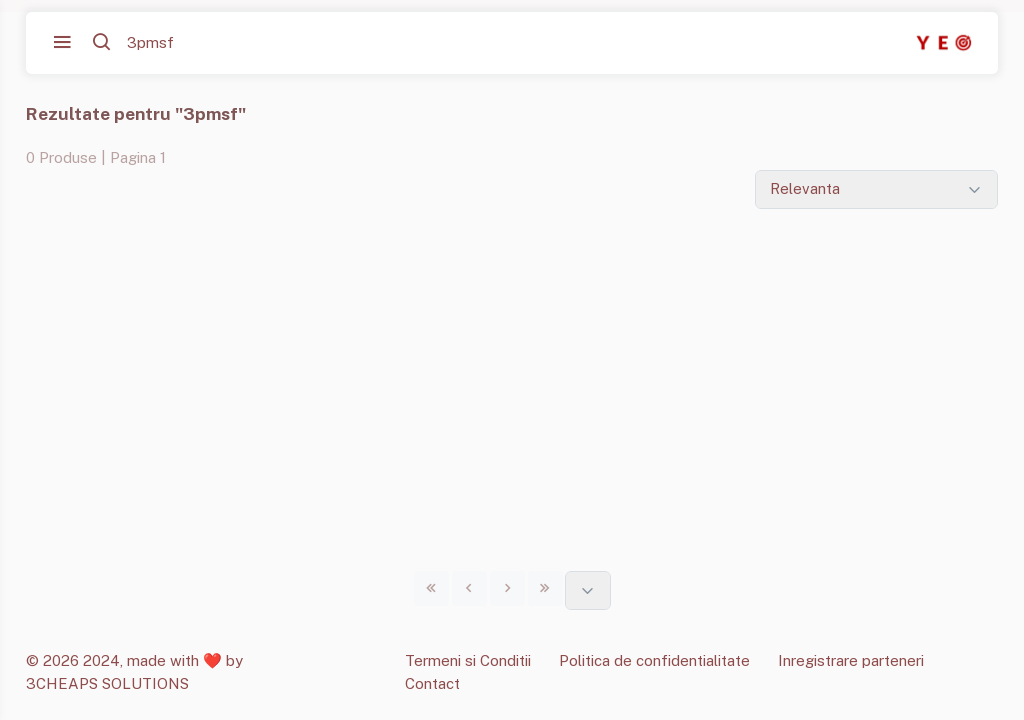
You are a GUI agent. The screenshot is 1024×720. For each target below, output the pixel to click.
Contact (432, 683)
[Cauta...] (215, 43)
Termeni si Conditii (468, 660)
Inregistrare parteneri (851, 660)
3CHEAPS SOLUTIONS (107, 683)
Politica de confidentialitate (654, 660)
